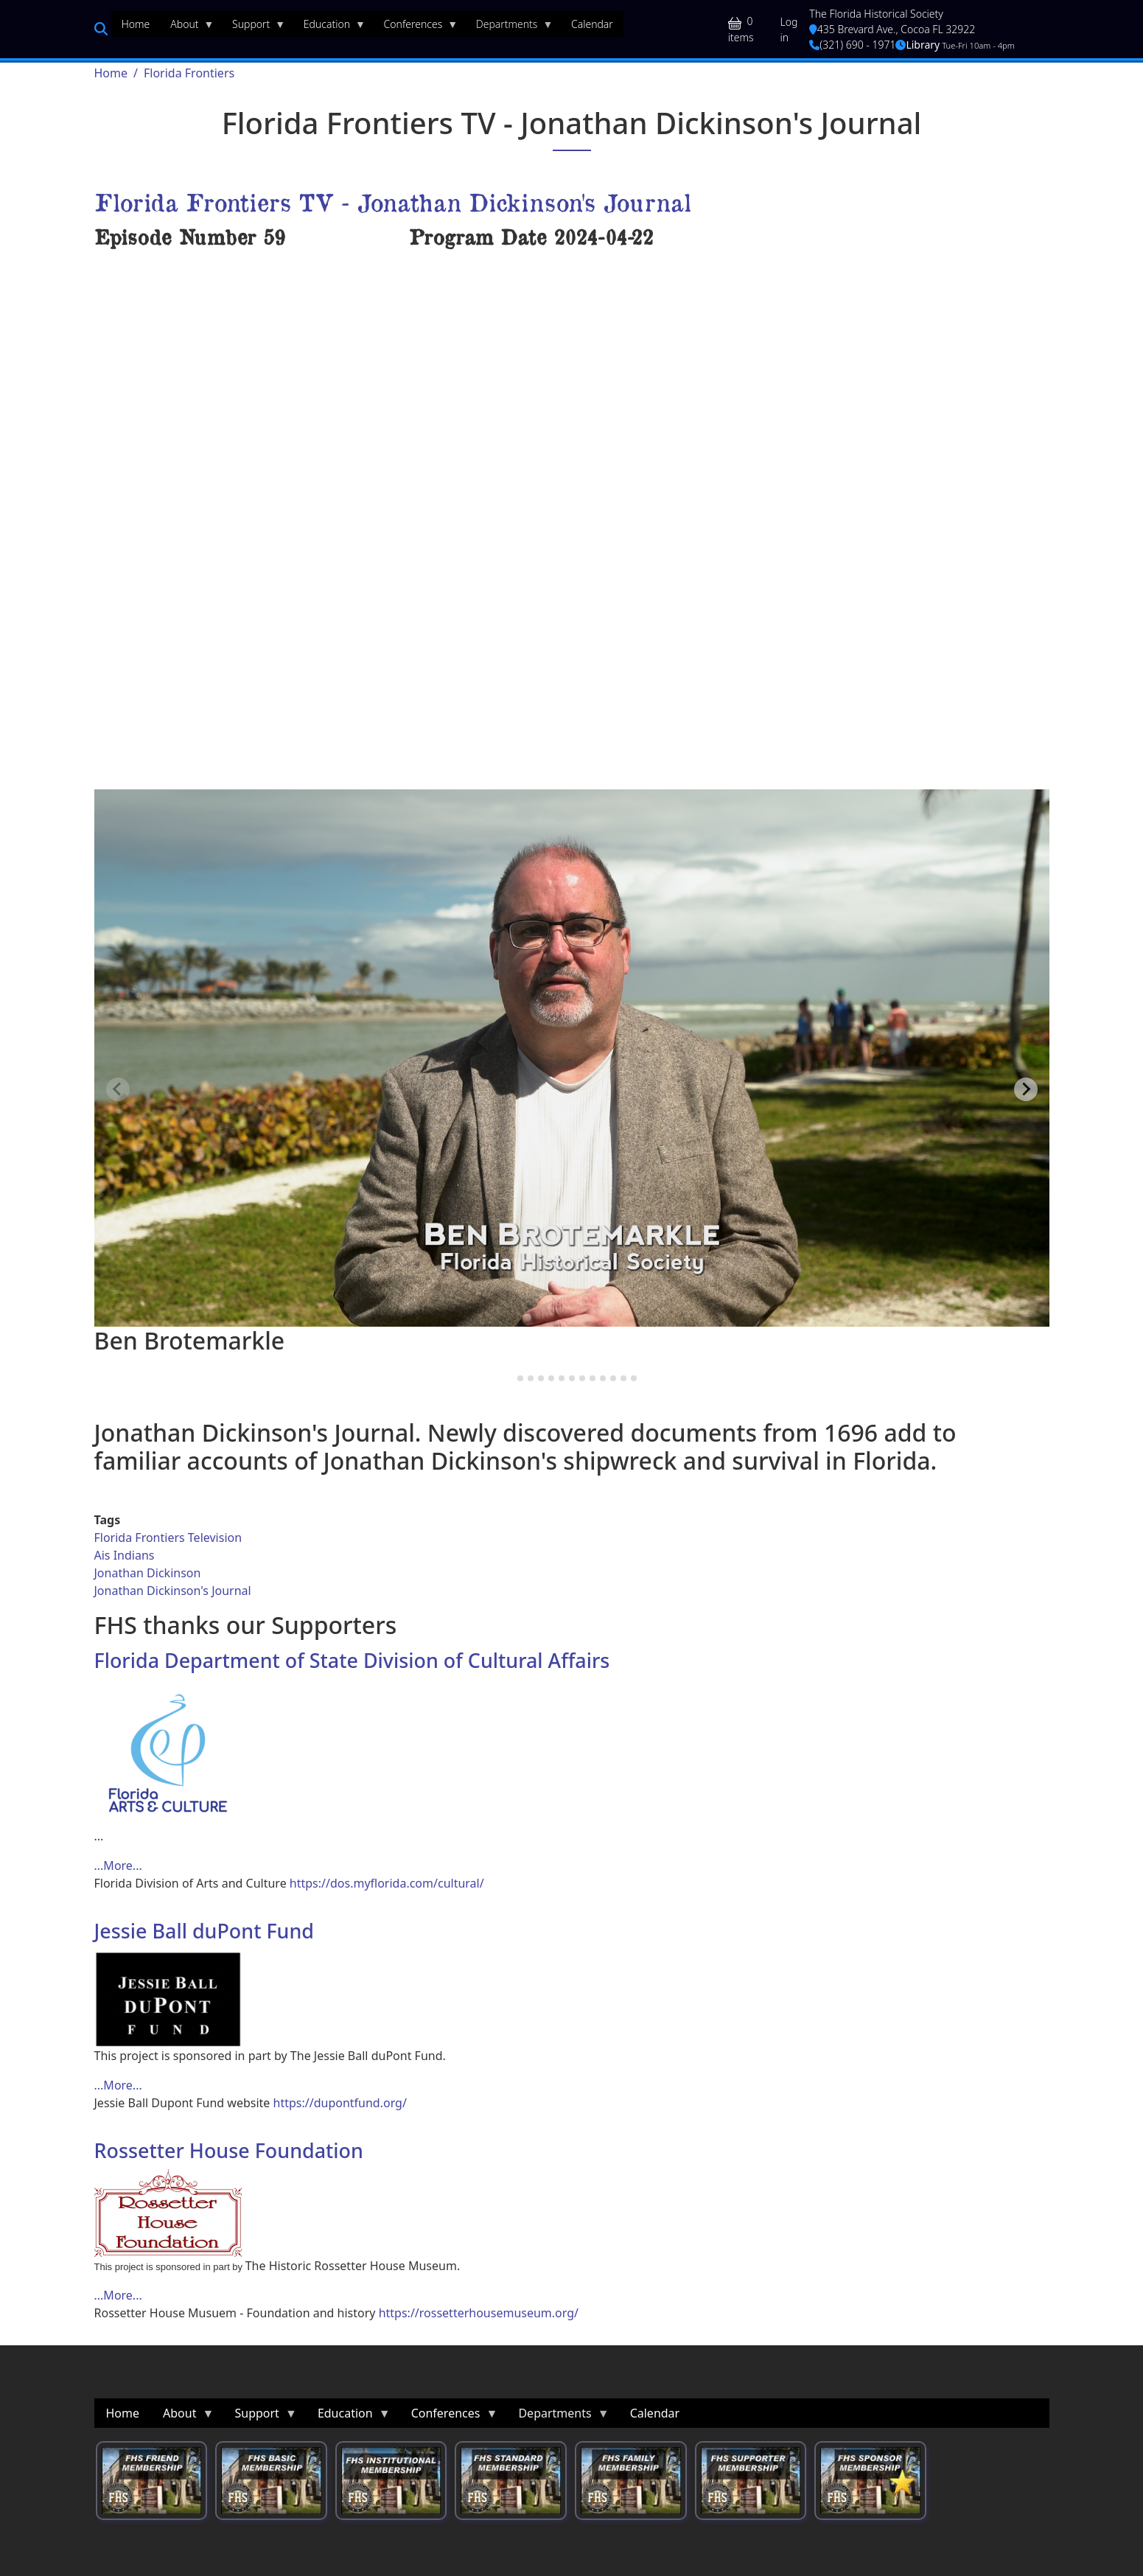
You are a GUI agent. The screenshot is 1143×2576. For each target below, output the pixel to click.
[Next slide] (1026, 1089)
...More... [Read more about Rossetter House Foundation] (118, 2295)
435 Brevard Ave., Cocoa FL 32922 (892, 29)
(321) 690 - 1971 (852, 45)
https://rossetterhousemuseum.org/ (479, 2313)
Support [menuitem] (253, 27)
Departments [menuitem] (509, 27)
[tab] (510, 1378)
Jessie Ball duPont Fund (204, 1930)
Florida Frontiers (189, 73)
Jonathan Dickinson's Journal (172, 1590)
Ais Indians (124, 1555)
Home (111, 73)
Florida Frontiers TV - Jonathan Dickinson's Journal (392, 201)
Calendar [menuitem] (592, 24)
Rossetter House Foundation (228, 2150)
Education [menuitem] (329, 27)
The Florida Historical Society (876, 14)
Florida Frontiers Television (168, 1537)
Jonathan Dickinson (147, 1573)
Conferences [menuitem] (416, 27)
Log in (788, 29)
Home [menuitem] (136, 24)
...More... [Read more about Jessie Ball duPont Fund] (118, 2085)
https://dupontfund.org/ (340, 2103)
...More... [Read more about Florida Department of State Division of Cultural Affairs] (118, 1865)
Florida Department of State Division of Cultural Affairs (352, 1660)
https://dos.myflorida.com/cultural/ (387, 1883)
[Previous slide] (118, 1089)
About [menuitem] (187, 27)
